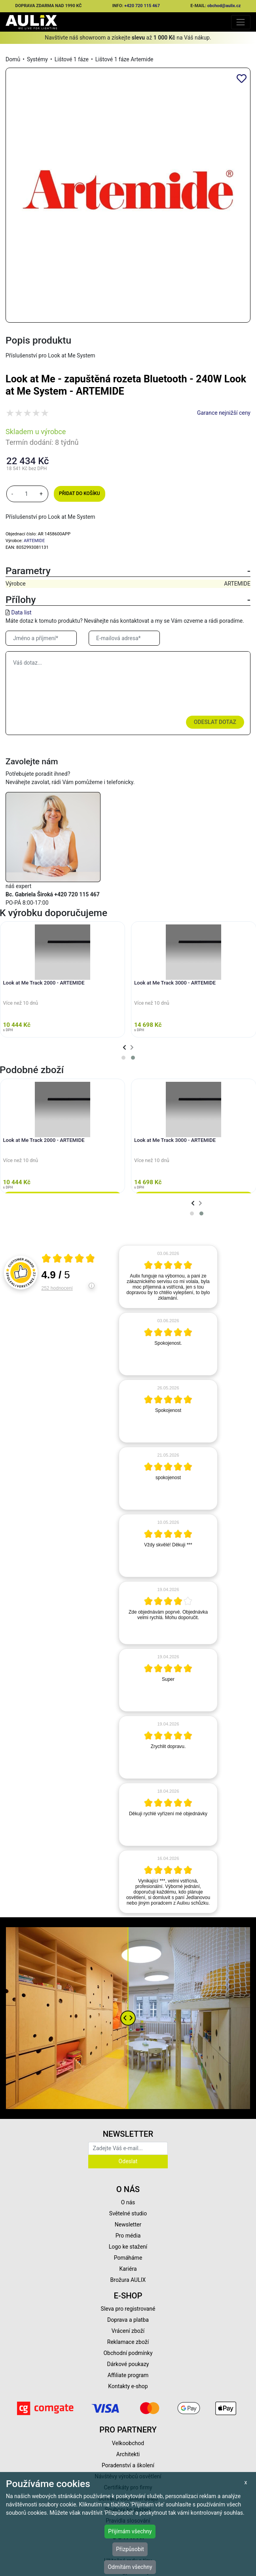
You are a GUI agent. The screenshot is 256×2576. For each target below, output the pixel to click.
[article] (168, 1276)
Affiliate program (128, 2375)
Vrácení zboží (128, 2331)
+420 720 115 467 (142, 5)
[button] (123, 1058)
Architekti (128, 2454)
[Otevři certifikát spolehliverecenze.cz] (68, 1259)
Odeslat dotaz (215, 722)
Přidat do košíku (79, 493)
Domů (13, 59)
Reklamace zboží (128, 2342)
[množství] (26, 494)
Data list (21, 612)
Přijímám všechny (130, 2531)
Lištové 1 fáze (72, 59)
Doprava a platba (128, 2320)
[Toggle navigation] (240, 22)
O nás (128, 2202)
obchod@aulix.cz (224, 5)
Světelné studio (128, 2213)
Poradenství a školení (128, 2465)
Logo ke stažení (128, 2246)
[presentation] (124, 1047)
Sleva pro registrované (128, 2309)
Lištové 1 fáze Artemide (124, 59)
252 (57, 1288)
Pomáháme (128, 2258)
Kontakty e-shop (128, 2386)
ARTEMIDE (34, 540)
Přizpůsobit (130, 2549)
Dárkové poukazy (128, 2364)
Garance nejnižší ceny (223, 413)
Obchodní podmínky (127, 2353)
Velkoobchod (128, 2443)
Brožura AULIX (128, 2280)
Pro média (128, 2235)
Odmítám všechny (130, 2567)
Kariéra (128, 2269)
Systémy (37, 59)
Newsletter (128, 2224)
